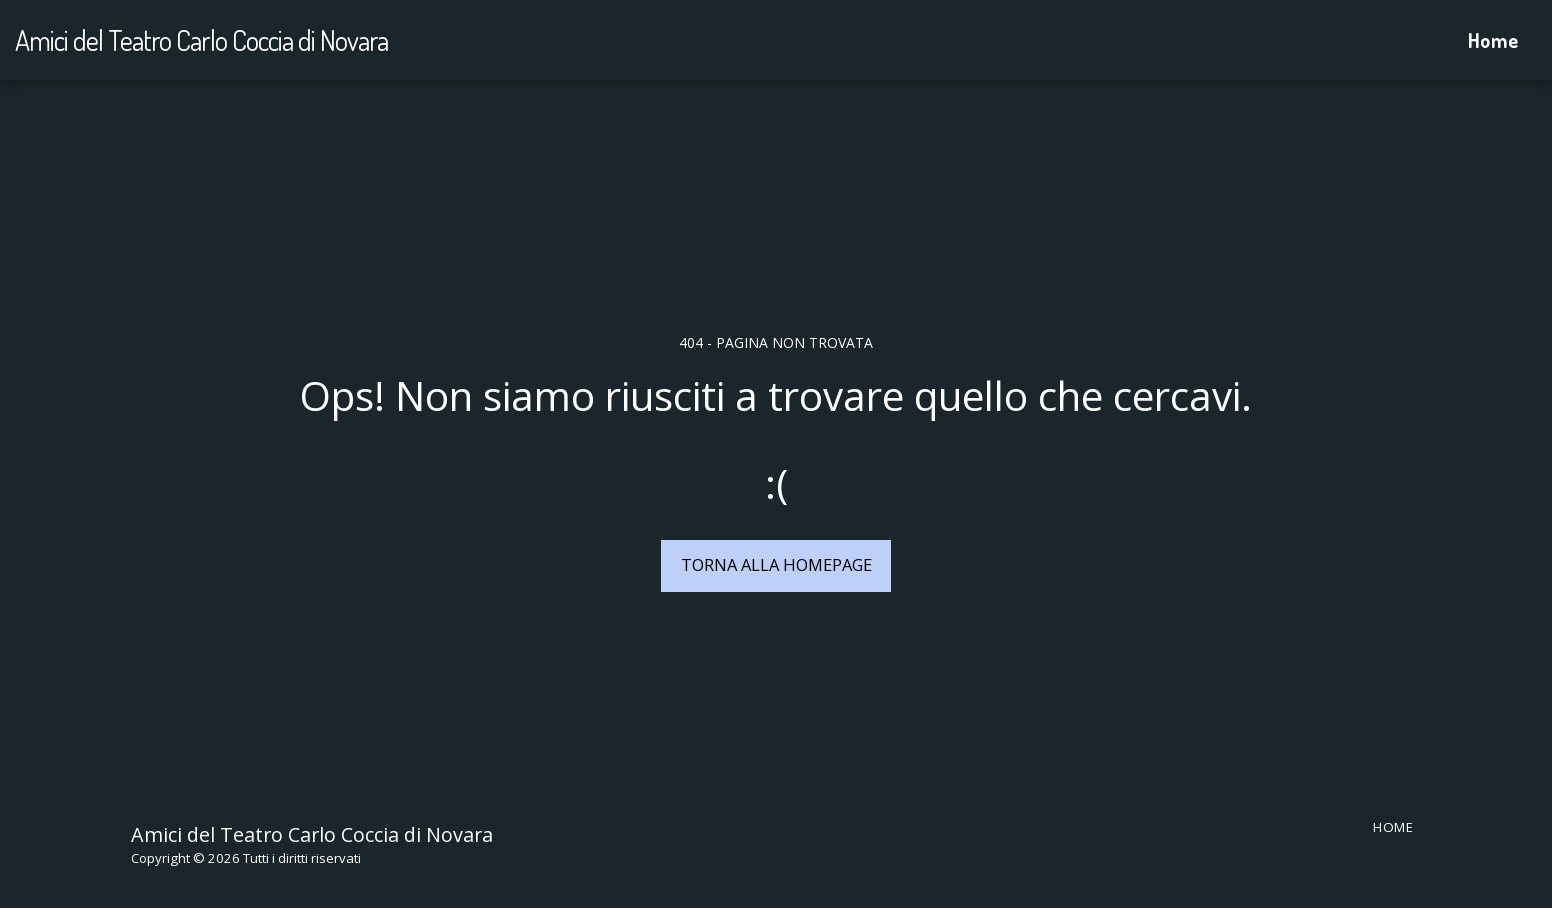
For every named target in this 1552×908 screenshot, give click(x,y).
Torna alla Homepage (776, 564)
